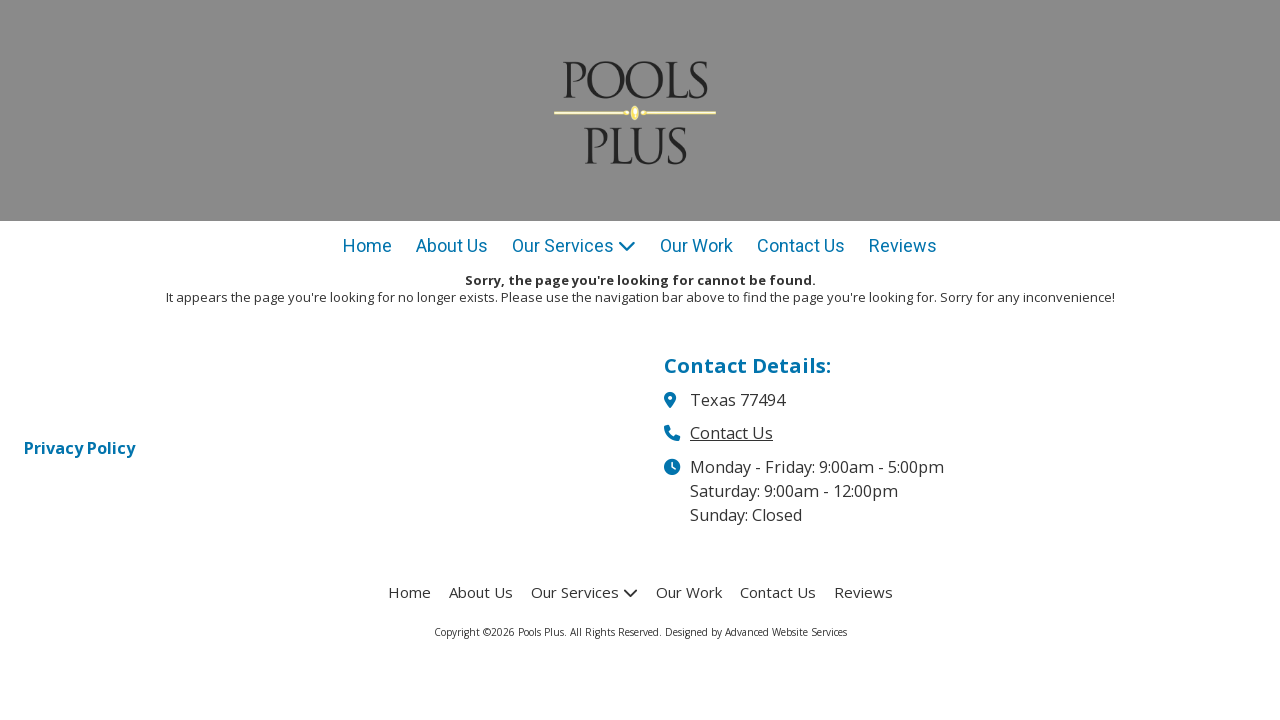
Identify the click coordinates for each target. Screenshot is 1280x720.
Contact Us (731, 433)
